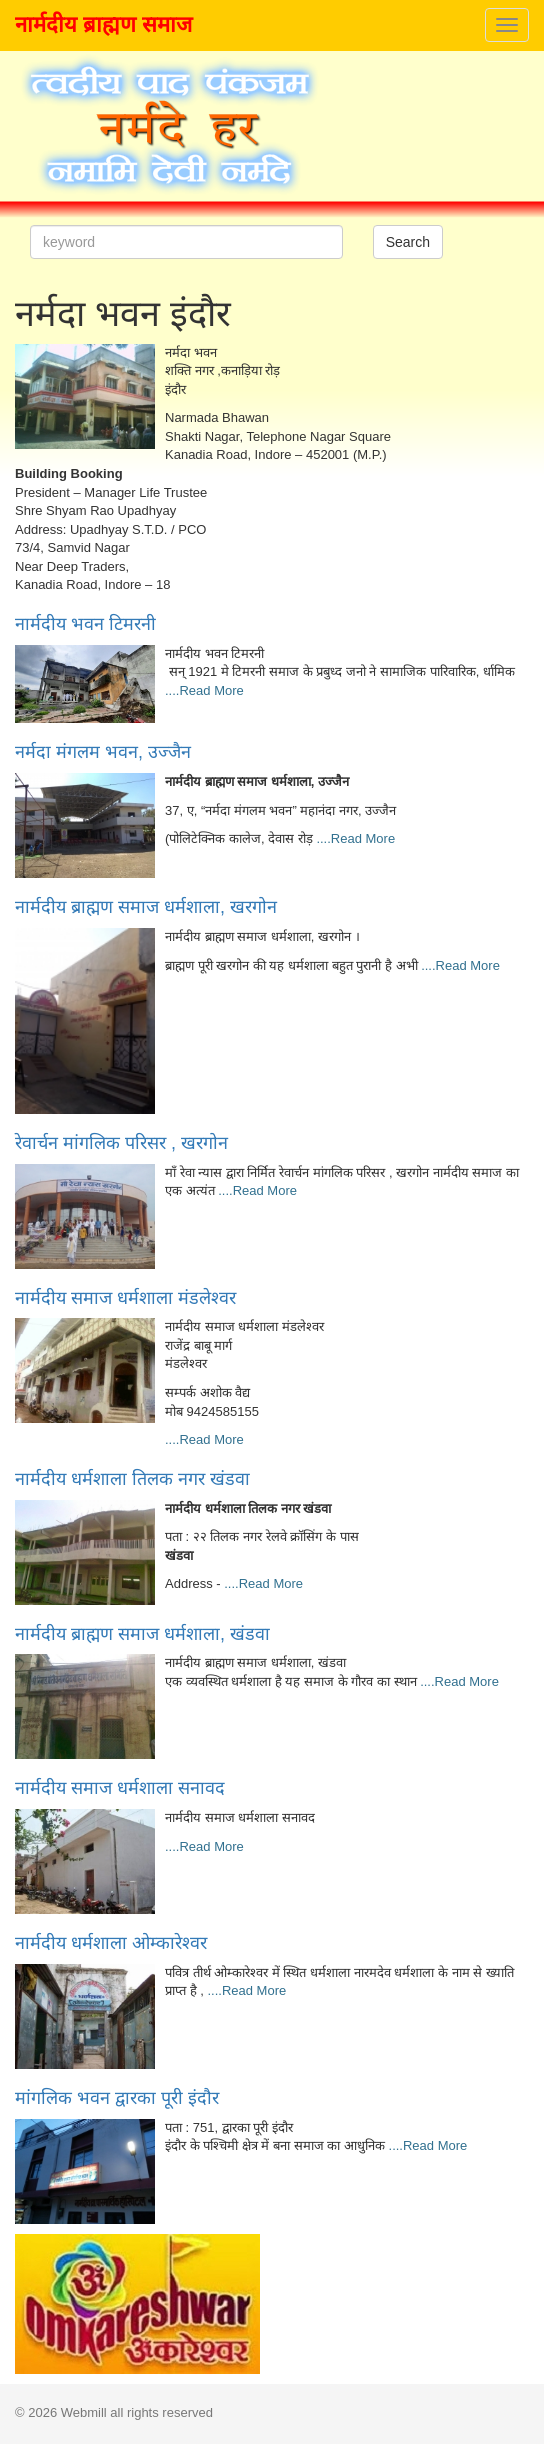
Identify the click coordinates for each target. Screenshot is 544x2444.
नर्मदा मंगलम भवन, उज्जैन (103, 752)
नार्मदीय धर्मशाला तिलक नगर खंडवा (132, 1479)
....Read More (204, 690)
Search (408, 242)
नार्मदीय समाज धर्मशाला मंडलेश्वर (125, 1298)
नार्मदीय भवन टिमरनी (85, 624)
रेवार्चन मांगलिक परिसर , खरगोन (121, 1143)
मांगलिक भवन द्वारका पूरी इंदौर (117, 2098)
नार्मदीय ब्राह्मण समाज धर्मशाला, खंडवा (142, 1634)
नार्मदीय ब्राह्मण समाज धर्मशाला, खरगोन (146, 907)
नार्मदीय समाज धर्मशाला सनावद (120, 1788)
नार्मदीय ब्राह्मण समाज (103, 24)
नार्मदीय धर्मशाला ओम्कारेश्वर (111, 1943)
